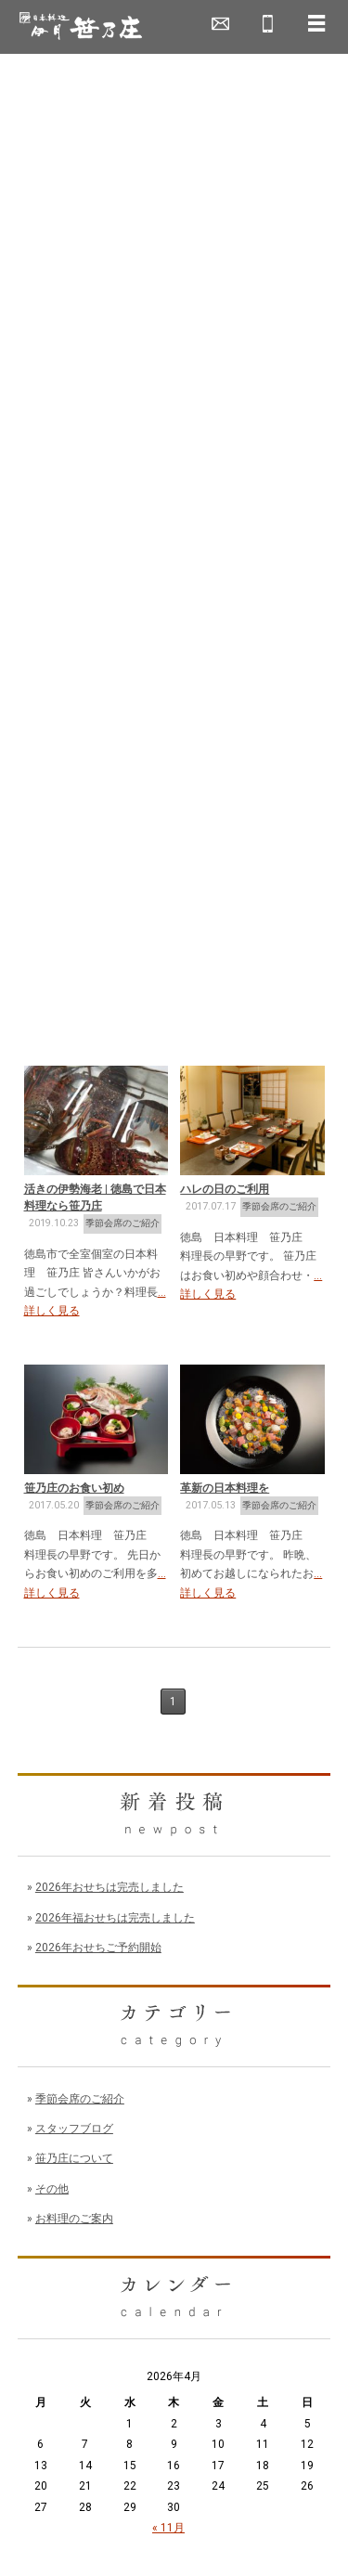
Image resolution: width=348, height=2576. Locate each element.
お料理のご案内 (74, 2218)
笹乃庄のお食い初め (74, 1488)
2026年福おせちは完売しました (115, 1917)
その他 (52, 2188)
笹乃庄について (74, 2158)
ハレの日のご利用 (224, 1189)
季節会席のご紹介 (122, 1223)
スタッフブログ (74, 2128)
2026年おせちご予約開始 (98, 1947)
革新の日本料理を (224, 1488)
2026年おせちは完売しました (109, 1887)
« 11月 (168, 2527)
